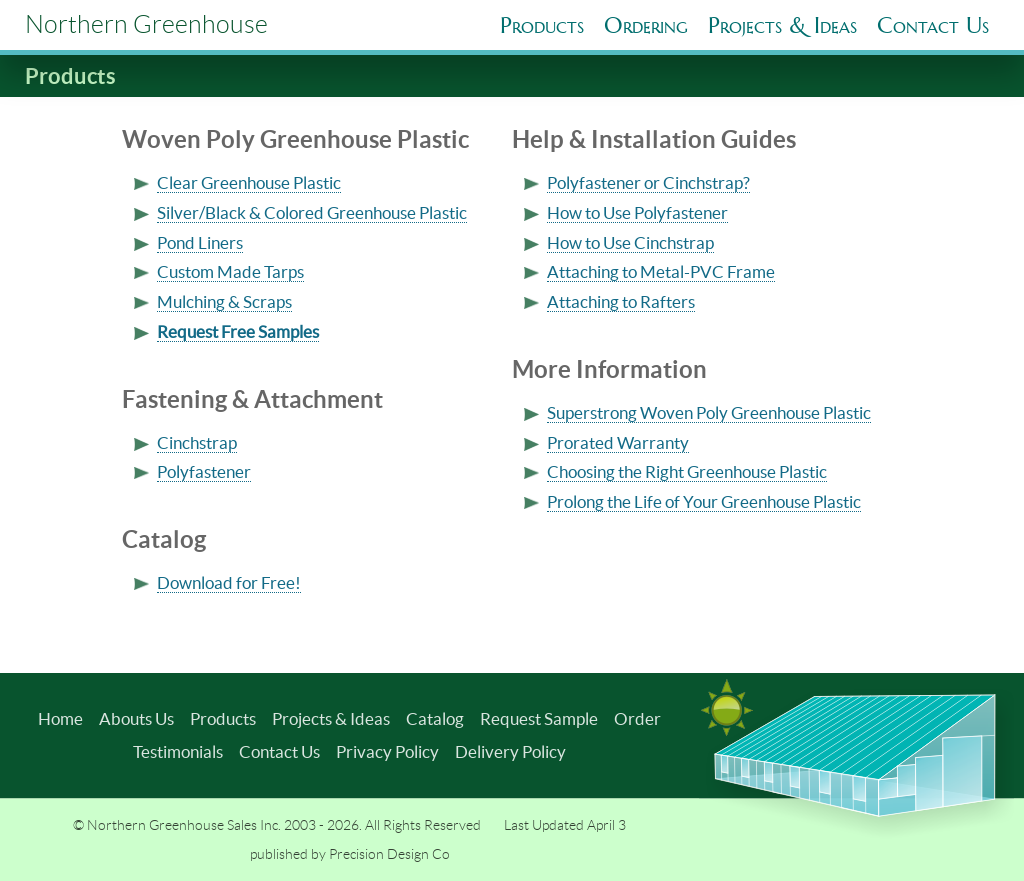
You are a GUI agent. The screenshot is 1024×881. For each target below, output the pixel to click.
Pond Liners (200, 242)
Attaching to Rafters (621, 301)
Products (542, 25)
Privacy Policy (387, 751)
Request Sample (539, 718)
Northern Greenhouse (146, 24)
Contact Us (279, 751)
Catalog (435, 718)
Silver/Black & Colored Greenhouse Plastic (312, 212)
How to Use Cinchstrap (630, 242)
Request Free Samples (238, 331)
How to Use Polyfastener (637, 212)
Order (637, 718)
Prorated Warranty (618, 442)
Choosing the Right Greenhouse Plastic (687, 471)
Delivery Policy (510, 751)
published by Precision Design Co (350, 854)
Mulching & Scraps (224, 301)
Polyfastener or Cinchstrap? (648, 182)
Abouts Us (136, 718)
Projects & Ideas (331, 718)
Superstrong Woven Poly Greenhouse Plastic (709, 412)
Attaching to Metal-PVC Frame (661, 271)
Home (60, 718)
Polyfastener (204, 471)
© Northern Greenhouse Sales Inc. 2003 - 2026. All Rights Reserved (277, 825)
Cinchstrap (197, 442)
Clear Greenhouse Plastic (249, 182)
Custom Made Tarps (230, 271)
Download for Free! (229, 582)
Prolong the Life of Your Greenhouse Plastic (704, 501)
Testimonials (178, 751)
